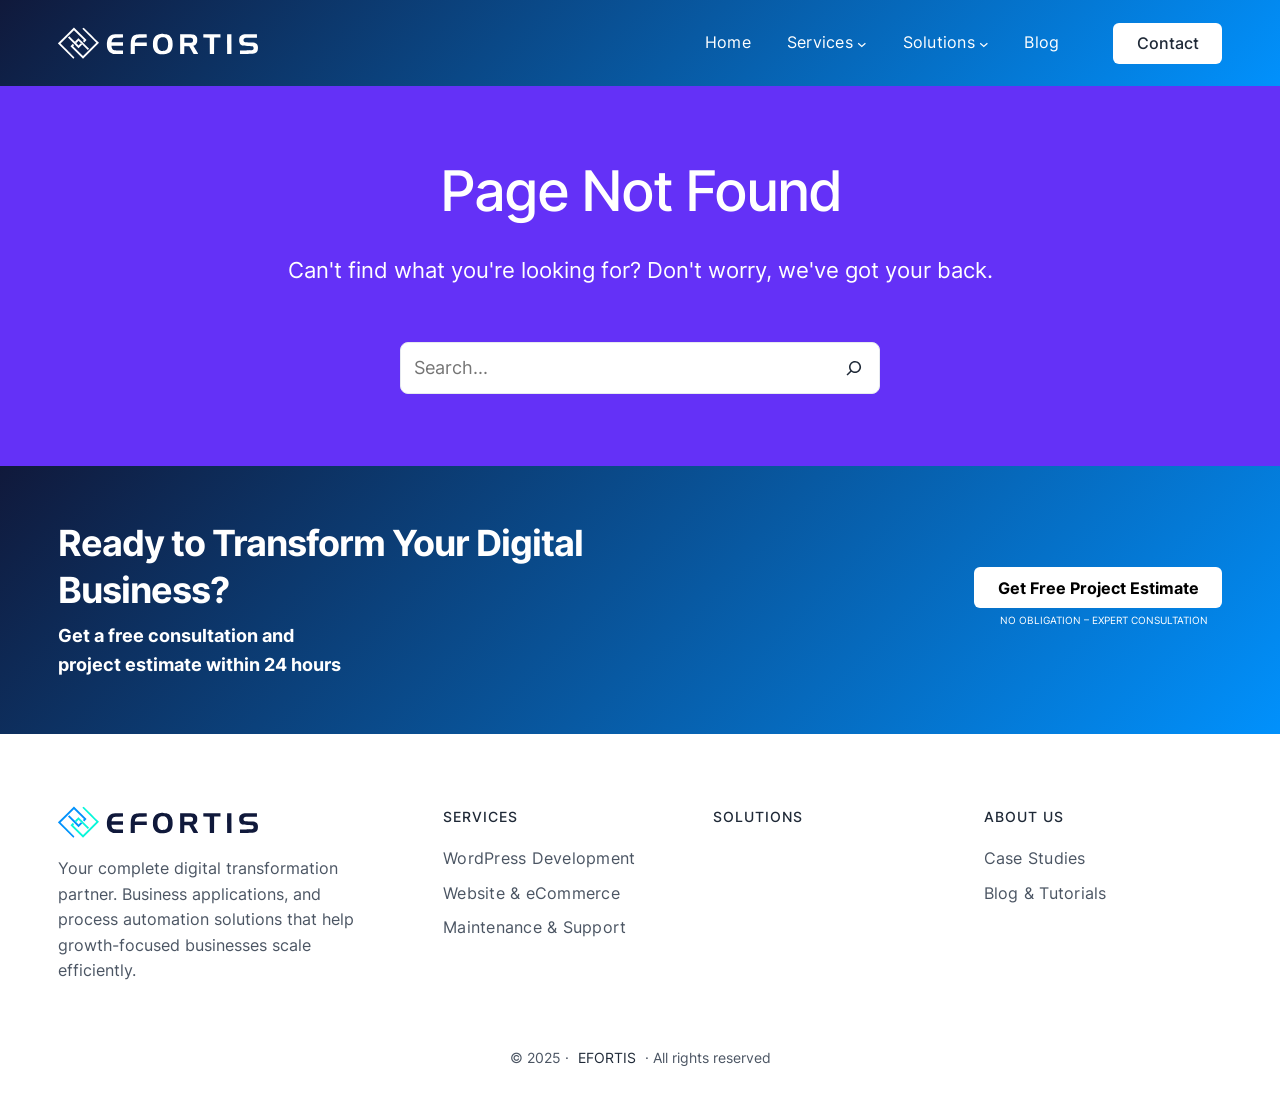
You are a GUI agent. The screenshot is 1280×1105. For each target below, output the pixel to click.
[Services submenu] (862, 43)
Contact (1168, 43)
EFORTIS (607, 1057)
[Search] (854, 368)
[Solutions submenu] (984, 43)
